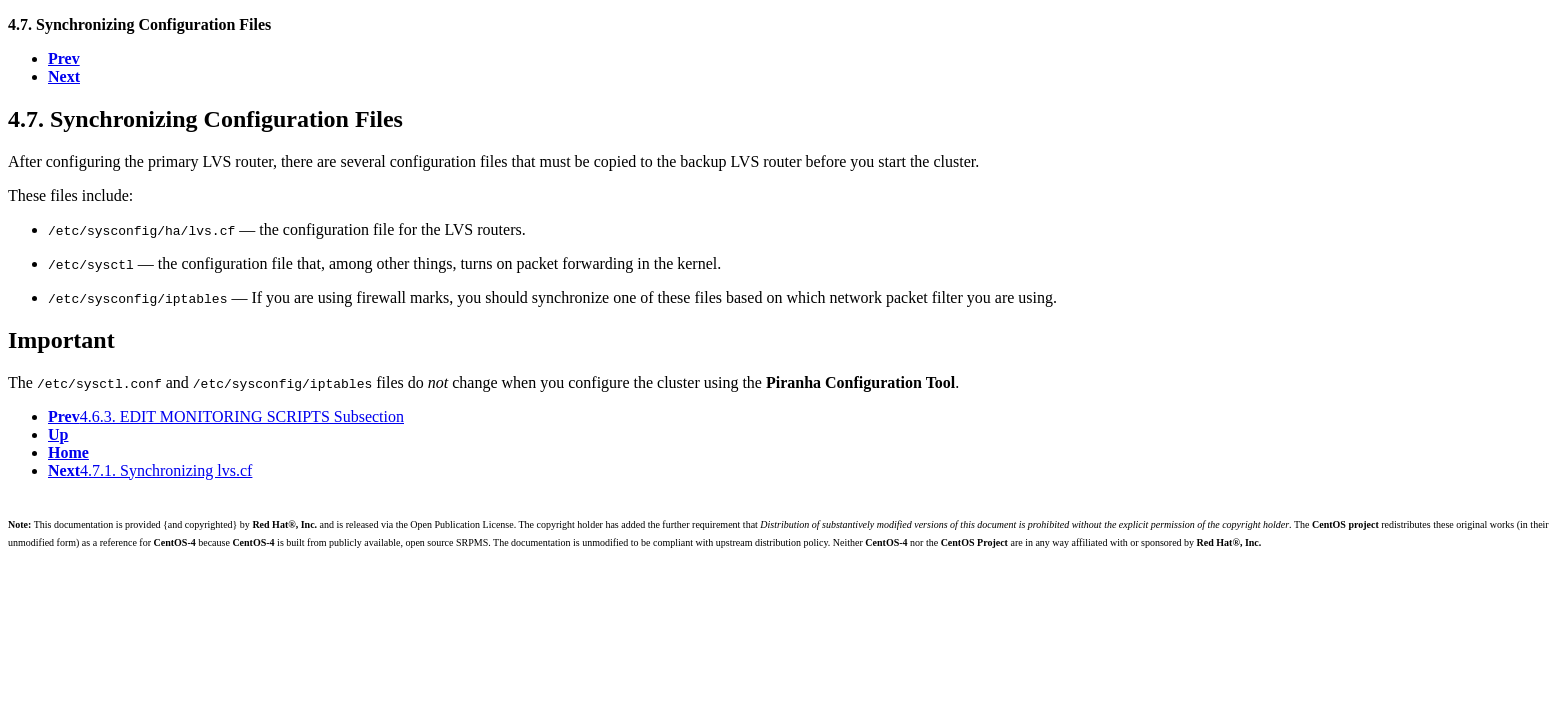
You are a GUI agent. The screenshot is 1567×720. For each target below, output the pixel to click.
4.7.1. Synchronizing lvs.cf (150, 470)
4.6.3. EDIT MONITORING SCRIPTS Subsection (226, 416)
